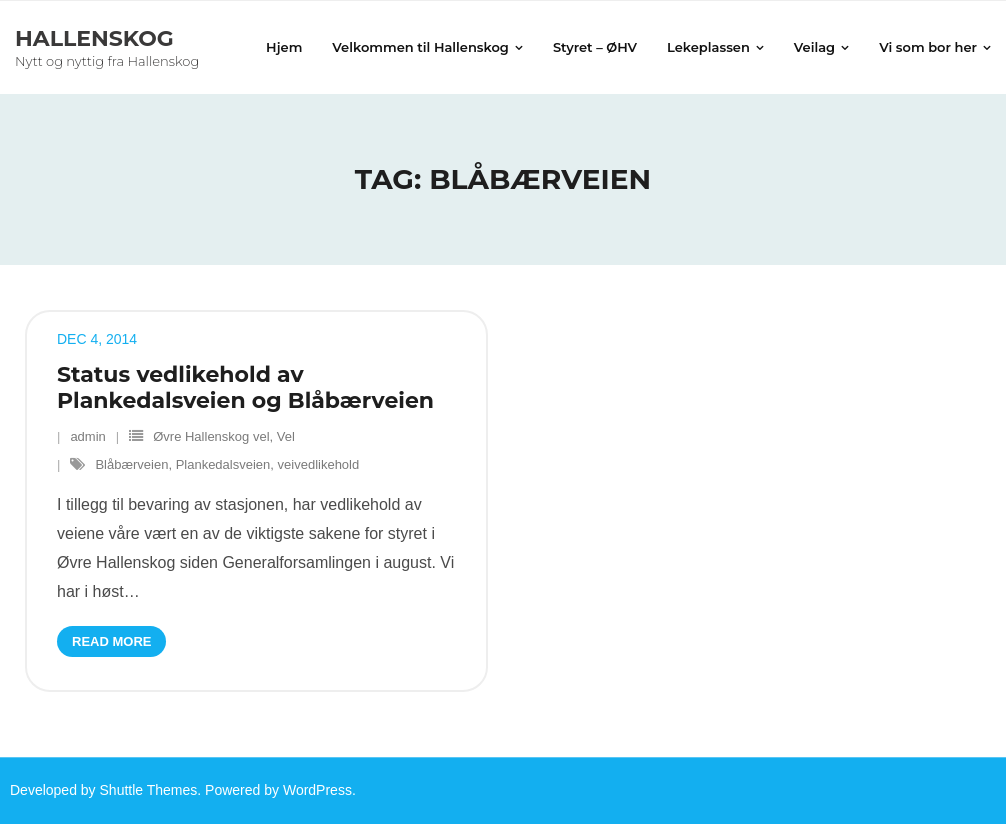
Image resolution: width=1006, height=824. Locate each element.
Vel (286, 436)
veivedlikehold (319, 464)
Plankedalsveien (223, 464)
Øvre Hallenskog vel (211, 436)
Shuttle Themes (149, 790)
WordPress (317, 790)
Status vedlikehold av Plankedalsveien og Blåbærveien (245, 387)
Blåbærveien (131, 464)
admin (87, 436)
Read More (111, 641)
